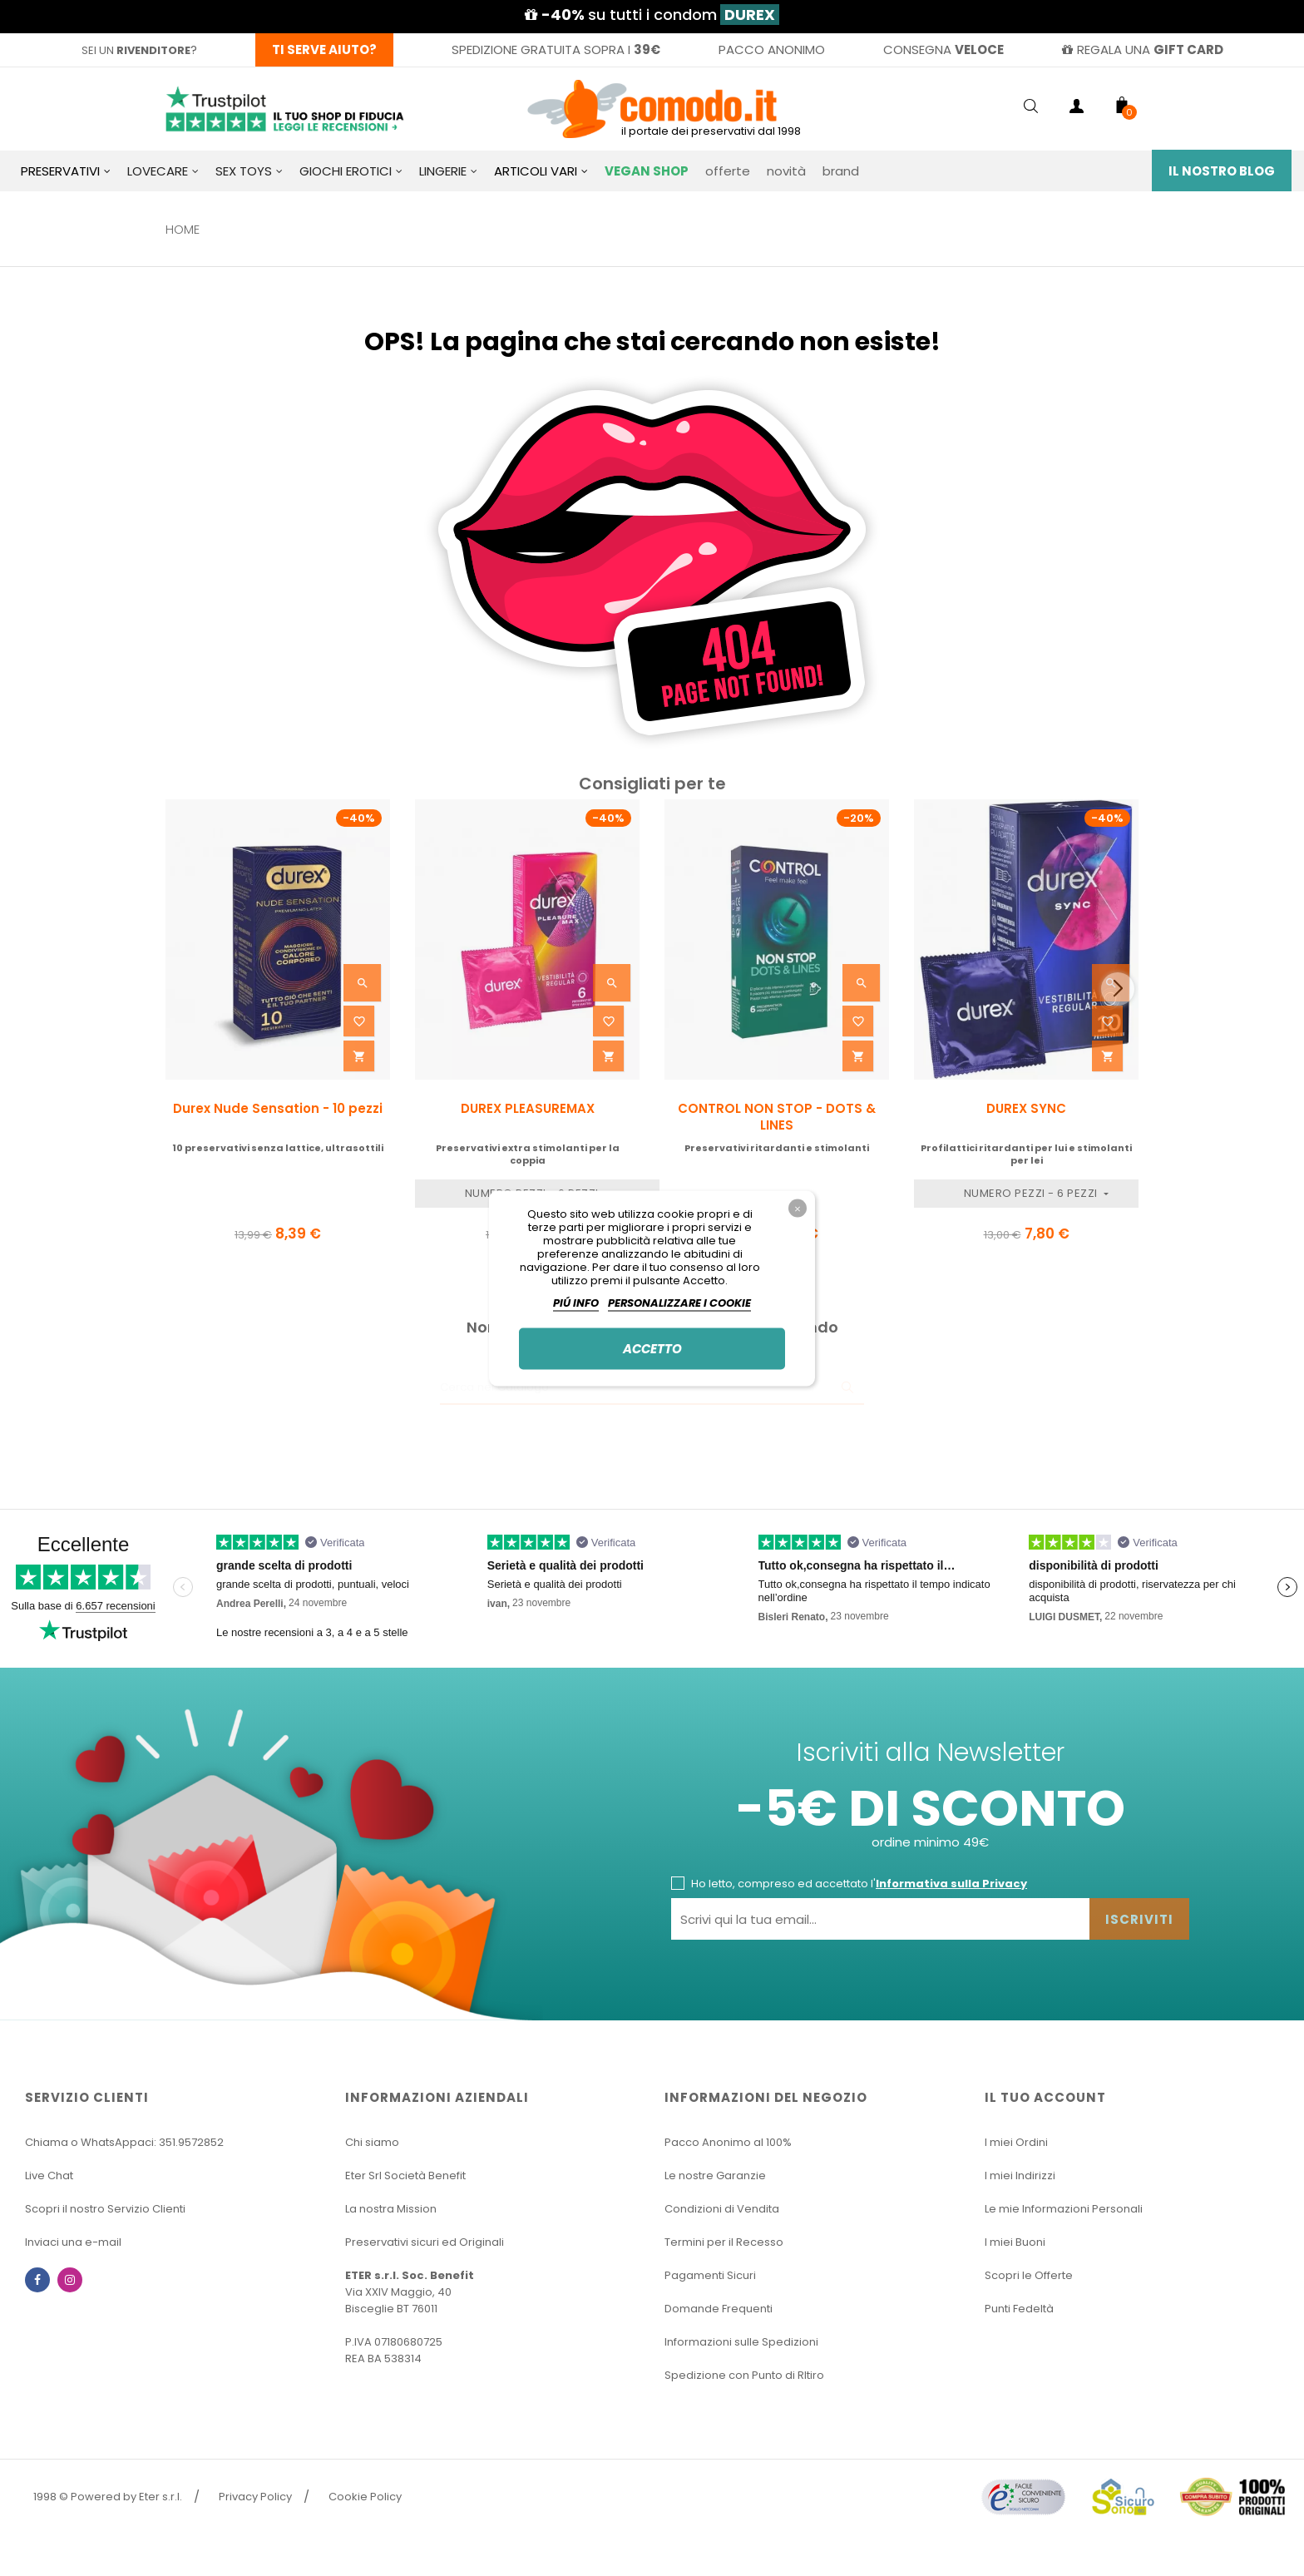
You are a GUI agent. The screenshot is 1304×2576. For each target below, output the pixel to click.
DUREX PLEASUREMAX (528, 1108)
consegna (943, 49)
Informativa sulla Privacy (951, 1883)
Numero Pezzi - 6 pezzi (1032, 1193)
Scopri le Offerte (1029, 2275)
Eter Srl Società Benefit (405, 2175)
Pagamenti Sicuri (710, 2275)
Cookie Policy (365, 2496)
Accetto (652, 1348)
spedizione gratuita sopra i (556, 49)
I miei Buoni (1015, 2242)
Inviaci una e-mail (73, 2242)
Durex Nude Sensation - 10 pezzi (278, 1108)
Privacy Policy (255, 2496)
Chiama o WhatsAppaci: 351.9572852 (124, 2142)
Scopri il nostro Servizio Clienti (105, 2209)
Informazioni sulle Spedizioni (741, 2342)
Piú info (576, 1302)
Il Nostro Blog (1221, 171)
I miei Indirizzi (1020, 2175)
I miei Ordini (1016, 2142)
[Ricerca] (652, 1388)
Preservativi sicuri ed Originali (424, 2242)
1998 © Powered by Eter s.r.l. (107, 2496)
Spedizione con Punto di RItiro (744, 2375)
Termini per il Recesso (723, 2242)
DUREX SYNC (1026, 1108)
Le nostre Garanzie (715, 2175)
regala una (1142, 49)
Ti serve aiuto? (324, 49)
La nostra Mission (391, 2209)
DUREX (749, 14)
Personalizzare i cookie (679, 1302)
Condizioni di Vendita (721, 2209)
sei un (136, 50)
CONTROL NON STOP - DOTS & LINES (777, 1117)
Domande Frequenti (718, 2308)
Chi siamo (372, 2142)
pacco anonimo (772, 49)
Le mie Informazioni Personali (1064, 2209)
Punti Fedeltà (1019, 2308)
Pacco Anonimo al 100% (728, 2142)
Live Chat (49, 2175)
